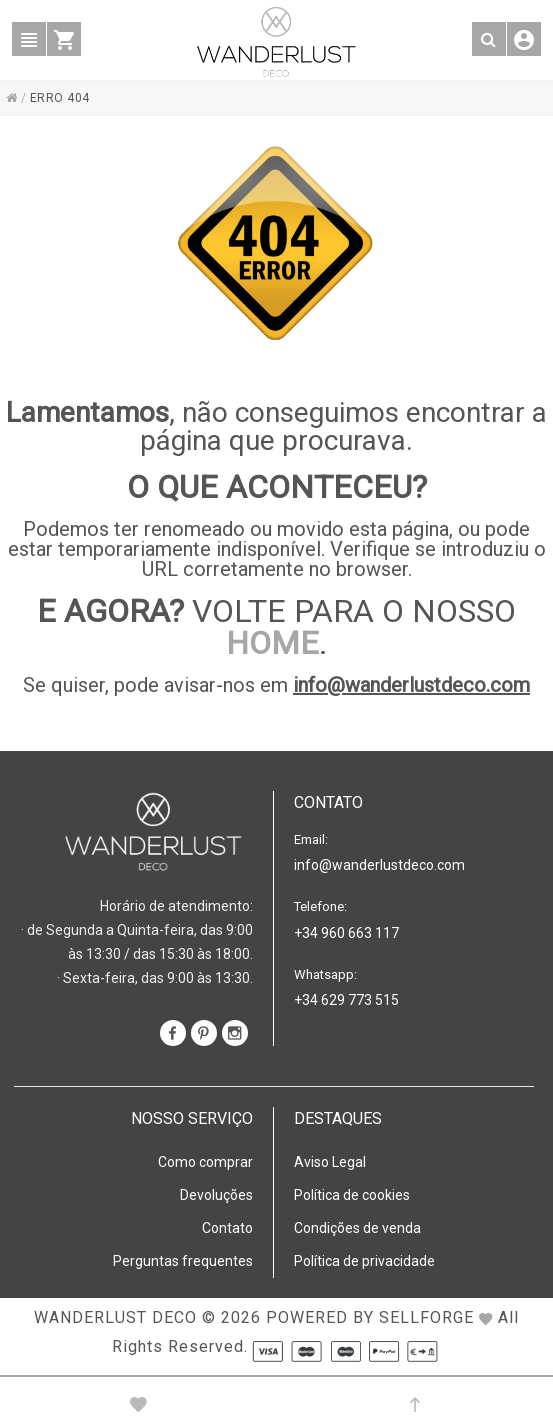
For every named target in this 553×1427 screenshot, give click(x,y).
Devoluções (216, 1195)
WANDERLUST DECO (115, 1317)
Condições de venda (357, 1228)
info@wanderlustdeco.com (411, 685)
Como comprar (205, 1162)
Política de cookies (352, 1195)
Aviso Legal (330, 1162)
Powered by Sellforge (370, 1317)
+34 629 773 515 (346, 1000)
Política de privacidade (364, 1261)
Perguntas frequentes (183, 1261)
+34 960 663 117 (346, 933)
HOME (272, 643)
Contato (227, 1228)
